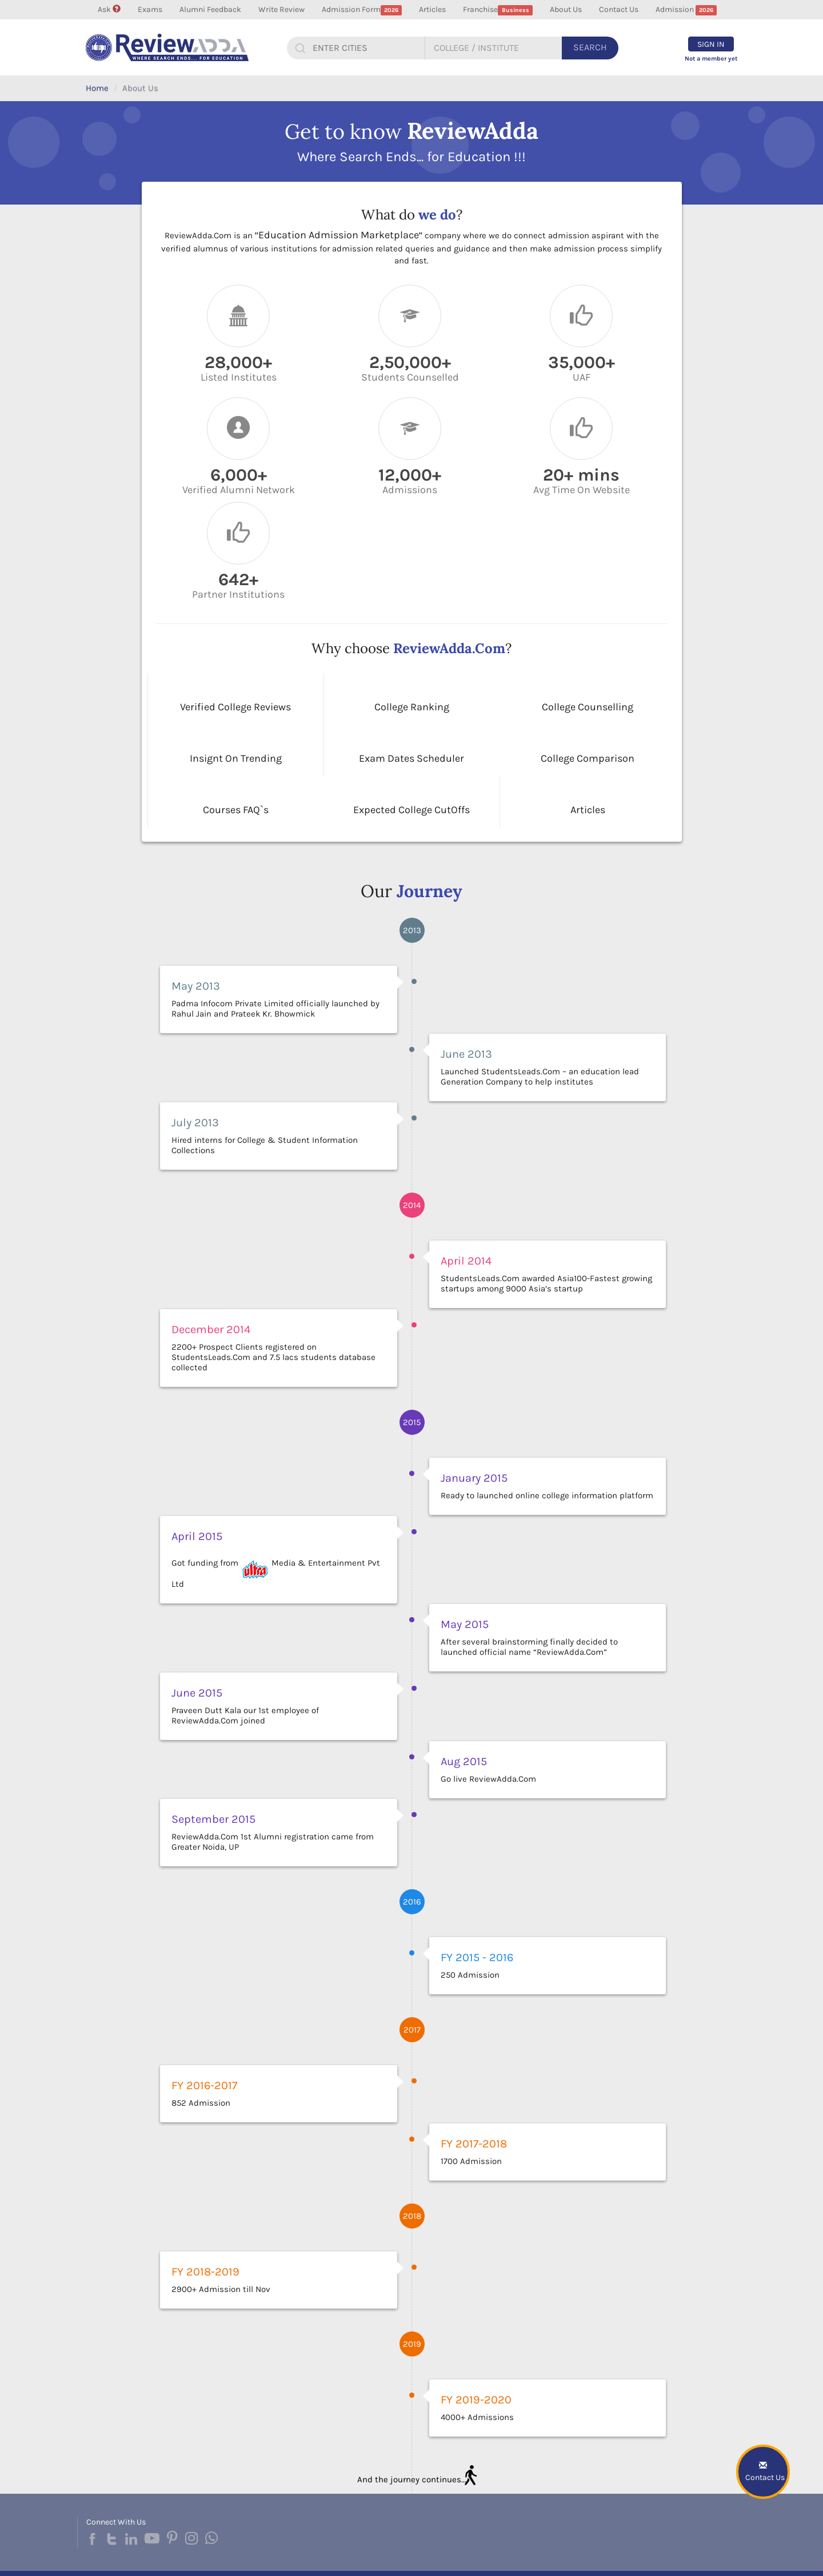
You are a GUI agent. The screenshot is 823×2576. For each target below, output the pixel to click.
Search (590, 47)
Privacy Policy (521, 2556)
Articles (432, 9)
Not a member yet (711, 58)
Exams (150, 9)
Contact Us (618, 9)
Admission (686, 10)
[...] (364, 48)
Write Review (281, 9)
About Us (566, 9)
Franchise (498, 10)
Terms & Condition (579, 2556)
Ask (109, 9)
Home (97, 88)
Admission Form (362, 10)
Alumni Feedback (210, 9)
